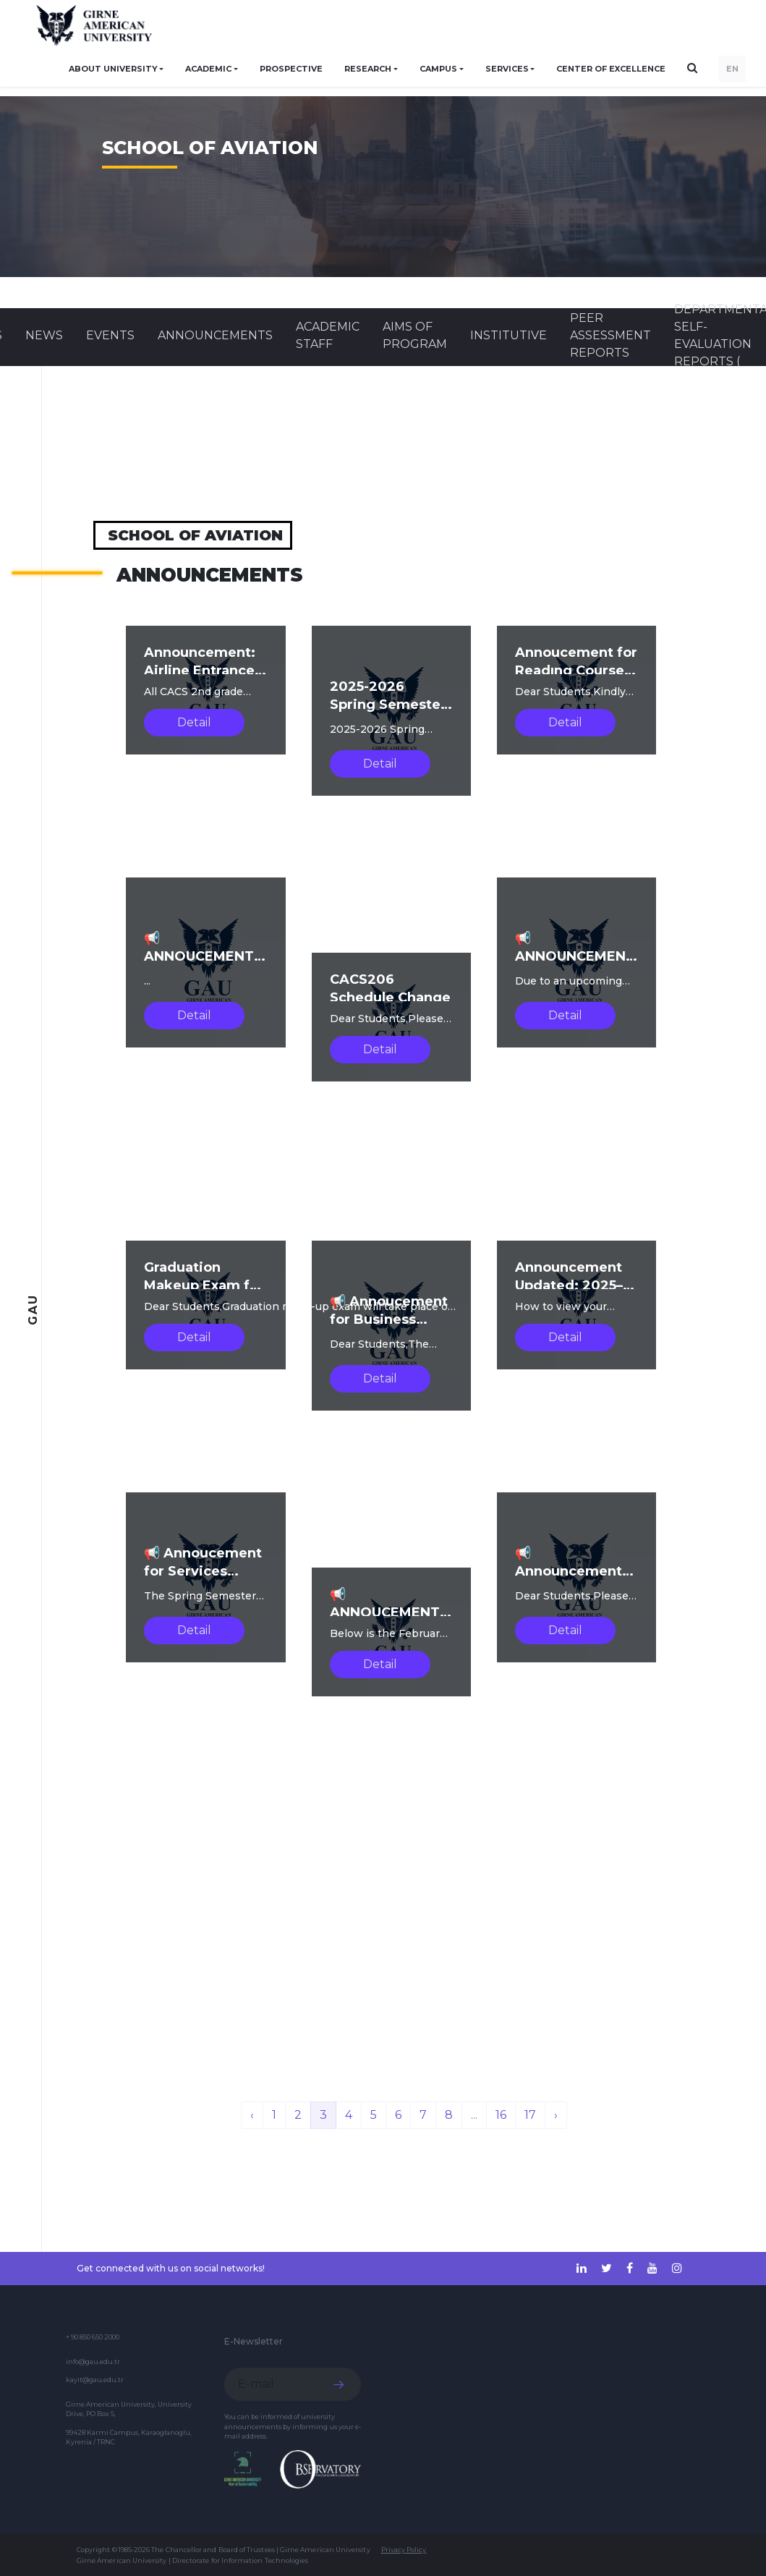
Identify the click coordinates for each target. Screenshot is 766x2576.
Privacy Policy (404, 2550)
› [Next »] (556, 2115)
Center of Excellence (610, 69)
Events (110, 335)
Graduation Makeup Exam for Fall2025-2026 (204, 1285)
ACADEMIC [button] (208, 69)
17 (530, 2115)
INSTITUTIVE (508, 335)
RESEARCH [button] (367, 69)
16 (500, 2115)
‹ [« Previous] (252, 2115)
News (44, 335)
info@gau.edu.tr (93, 2361)
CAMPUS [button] (438, 69)
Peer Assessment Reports (610, 335)
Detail (194, 722)
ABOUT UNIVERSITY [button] (113, 69)
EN (732, 69)
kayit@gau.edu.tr (95, 2380)
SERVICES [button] (507, 69)
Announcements (215, 335)
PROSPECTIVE (291, 69)
